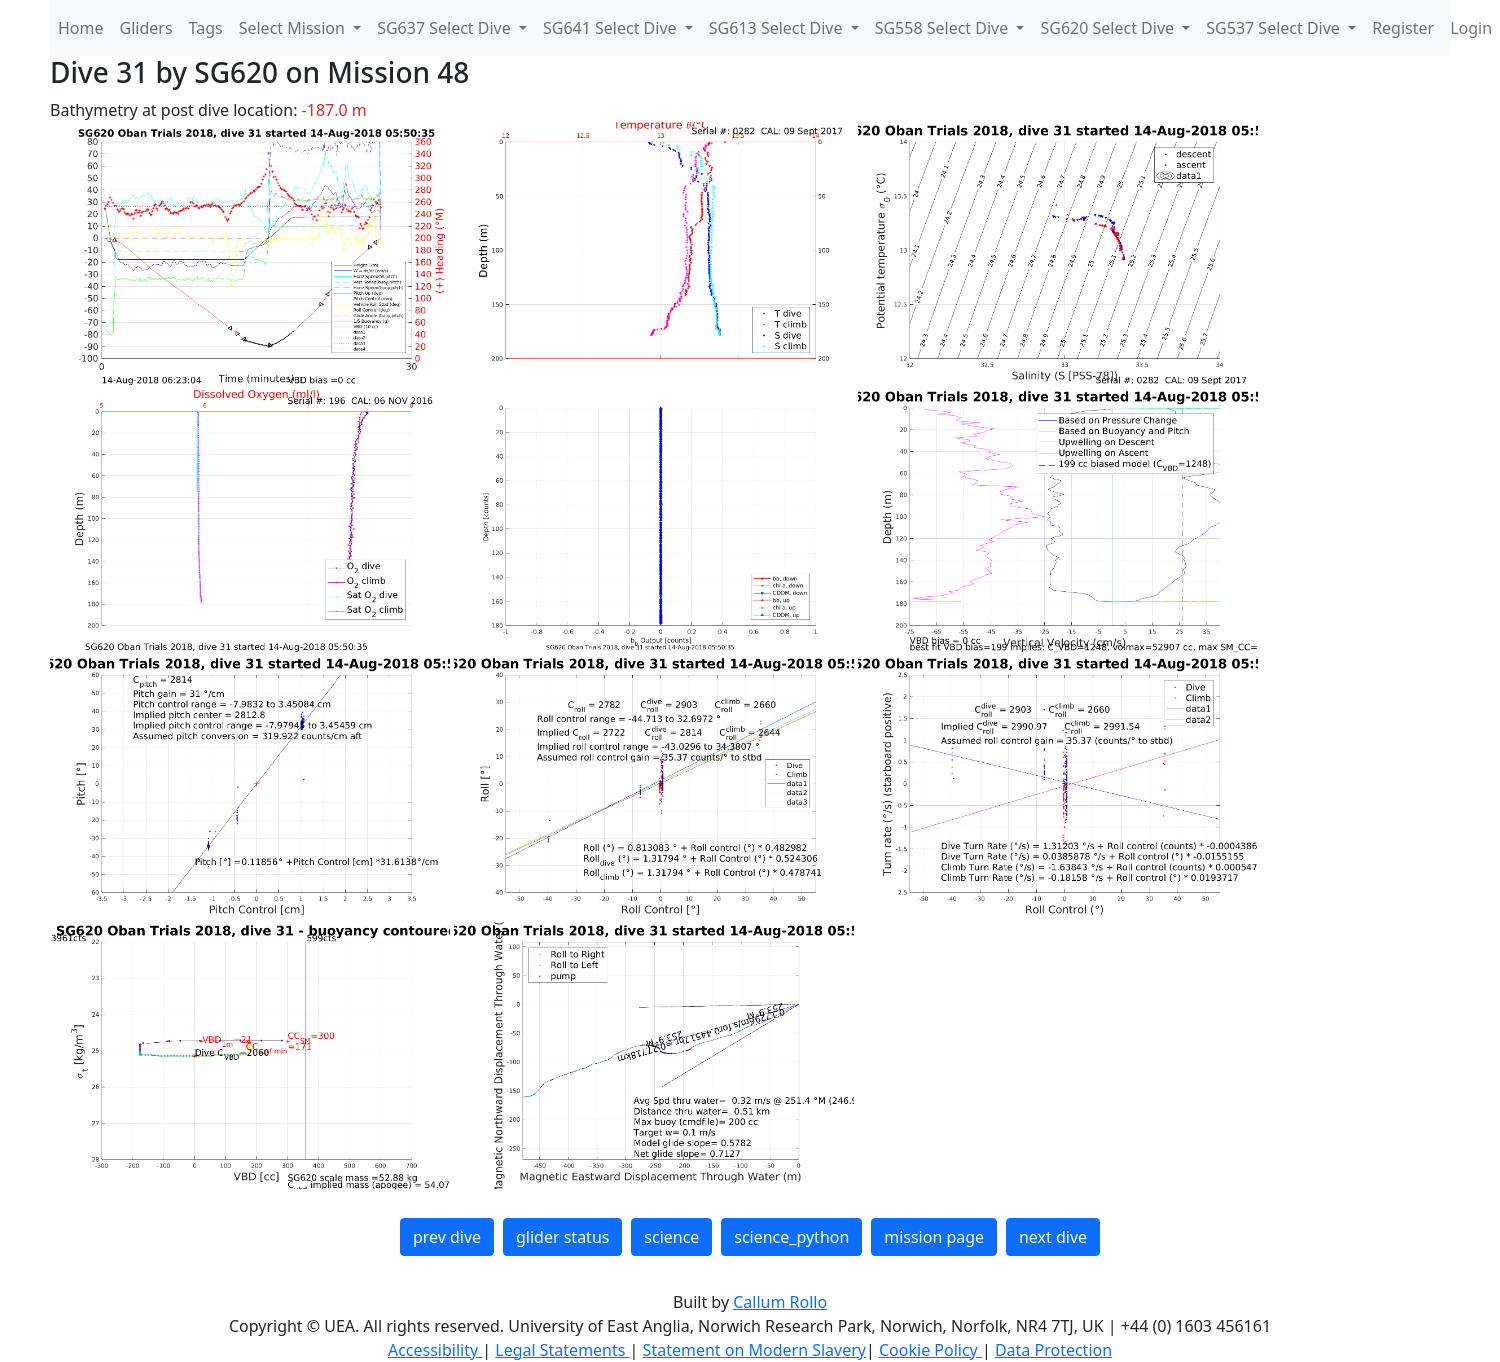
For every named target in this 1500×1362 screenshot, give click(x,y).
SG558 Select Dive (944, 28)
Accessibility (435, 1350)
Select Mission (294, 28)
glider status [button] (562, 1237)
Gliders (146, 28)
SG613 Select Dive (778, 28)
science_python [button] (791, 1237)
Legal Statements (562, 1350)
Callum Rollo (780, 1302)
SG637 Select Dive (446, 28)
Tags (206, 28)
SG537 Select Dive (1275, 28)
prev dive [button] (447, 1237)
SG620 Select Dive (1109, 28)
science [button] (671, 1237)
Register (1403, 28)
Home (81, 28)
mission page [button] (934, 1237)
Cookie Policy (930, 1350)
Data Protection (1053, 1350)
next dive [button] (1053, 1237)
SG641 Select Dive (612, 28)
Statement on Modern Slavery (754, 1350)
